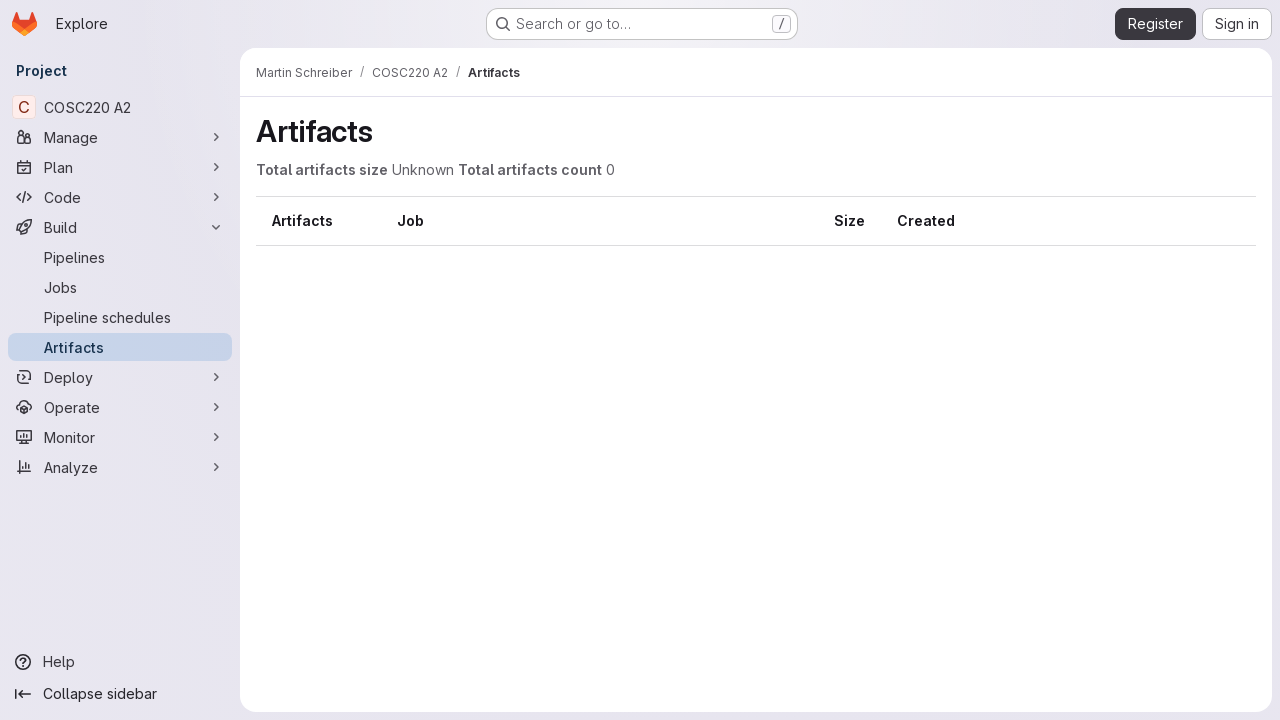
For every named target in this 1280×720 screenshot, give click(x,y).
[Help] (120, 662)
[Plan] (120, 167)
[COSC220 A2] (120, 107)
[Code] (120, 197)
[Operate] (120, 407)
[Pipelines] (120, 257)
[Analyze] (120, 467)
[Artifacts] (120, 347)
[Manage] (120, 137)
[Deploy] (120, 377)
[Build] (120, 227)
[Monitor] (120, 437)
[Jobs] (120, 287)
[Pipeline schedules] (120, 317)
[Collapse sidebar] (120, 694)
